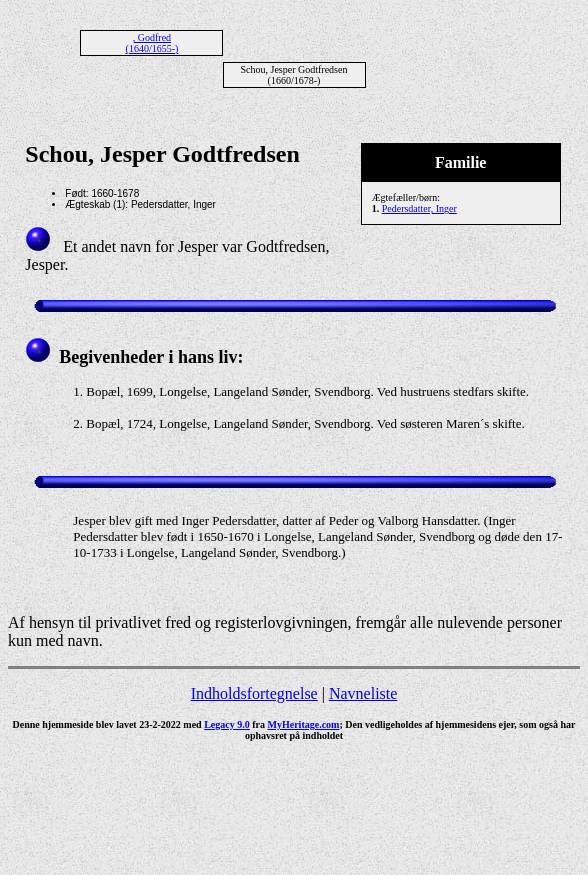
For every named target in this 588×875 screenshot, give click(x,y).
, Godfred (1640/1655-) (152, 43)
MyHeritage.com (304, 724)
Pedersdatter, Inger (419, 208)
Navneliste (363, 693)
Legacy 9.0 (227, 724)
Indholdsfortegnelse (254, 693)
